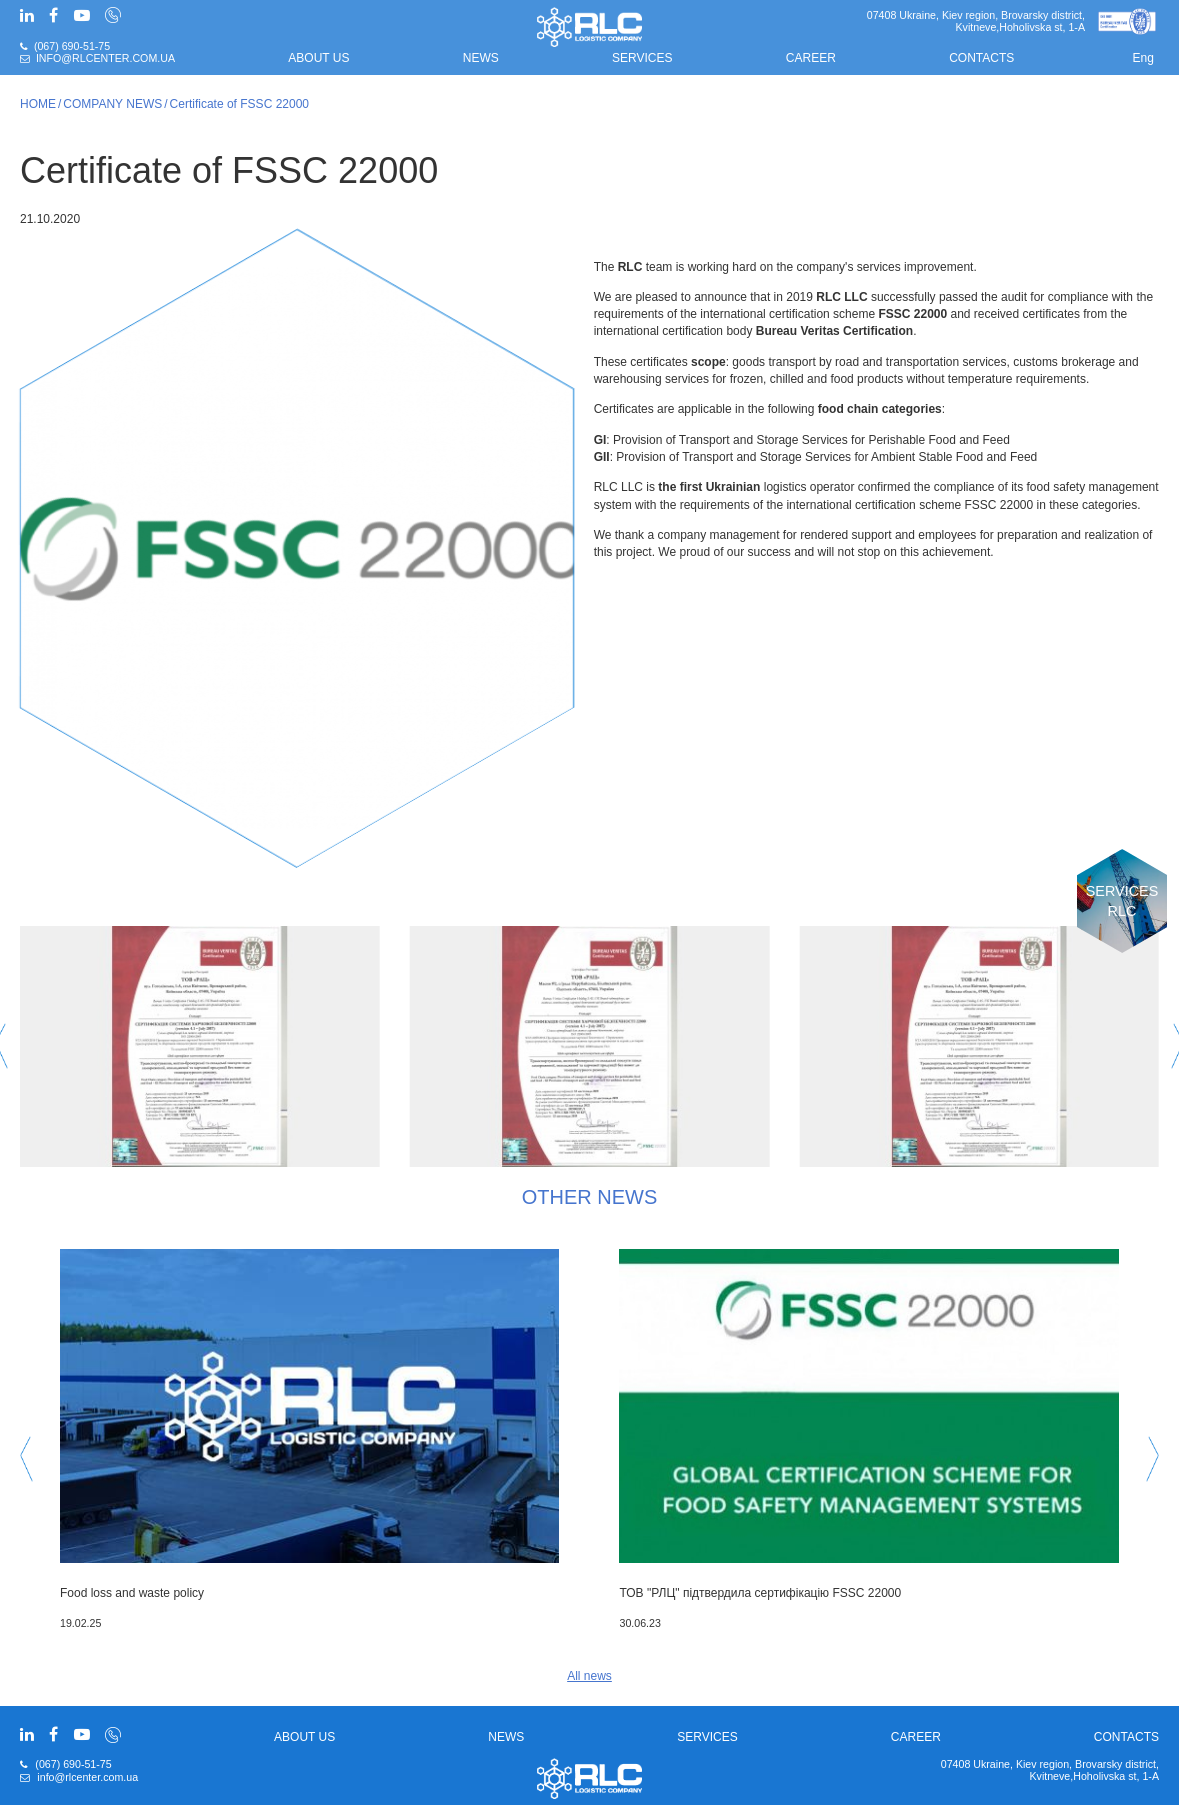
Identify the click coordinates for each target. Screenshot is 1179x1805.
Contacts (981, 58)
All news (589, 1676)
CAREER (811, 58)
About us (318, 58)
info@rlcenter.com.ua (105, 58)
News (481, 58)
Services (642, 58)
